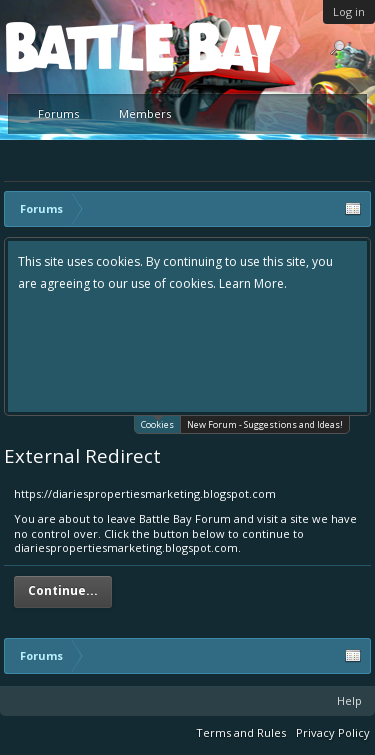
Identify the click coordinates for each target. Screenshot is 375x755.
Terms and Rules (241, 732)
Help (349, 700)
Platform (79, 46)
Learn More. (253, 283)
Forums (58, 113)
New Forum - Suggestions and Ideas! (265, 424)
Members (145, 113)
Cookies (157, 423)
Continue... (63, 590)
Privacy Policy (333, 732)
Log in (349, 11)
